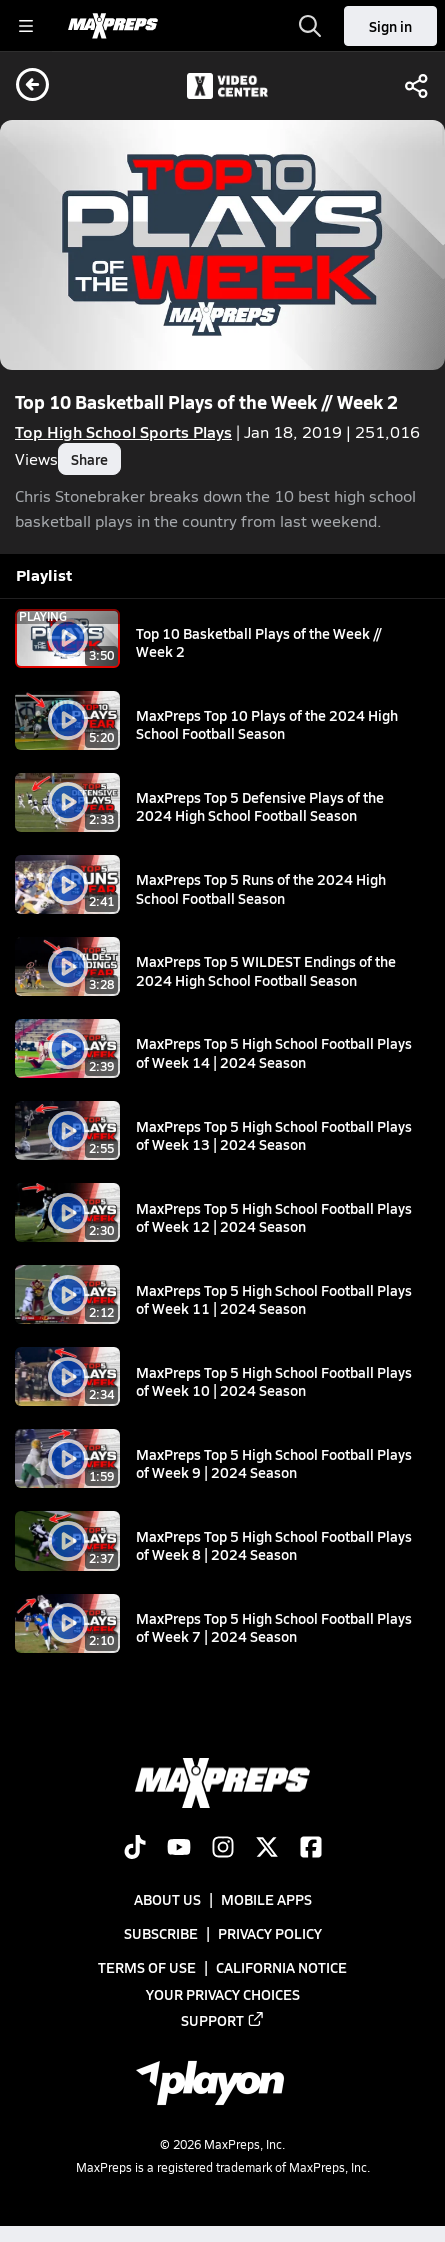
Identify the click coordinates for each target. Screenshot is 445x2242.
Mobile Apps (266, 1899)
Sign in (390, 26)
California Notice (281, 1967)
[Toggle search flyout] (310, 26)
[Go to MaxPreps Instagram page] (223, 1849)
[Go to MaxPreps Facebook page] (311, 1849)
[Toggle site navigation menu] (26, 26)
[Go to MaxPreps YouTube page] (179, 1849)
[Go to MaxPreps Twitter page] (267, 1849)
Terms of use (147, 1967)
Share (89, 459)
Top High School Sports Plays (123, 431)
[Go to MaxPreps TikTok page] (135, 1849)
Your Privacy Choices (223, 1993)
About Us (167, 1899)
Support (223, 2019)
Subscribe (161, 1933)
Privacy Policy (270, 1933)
